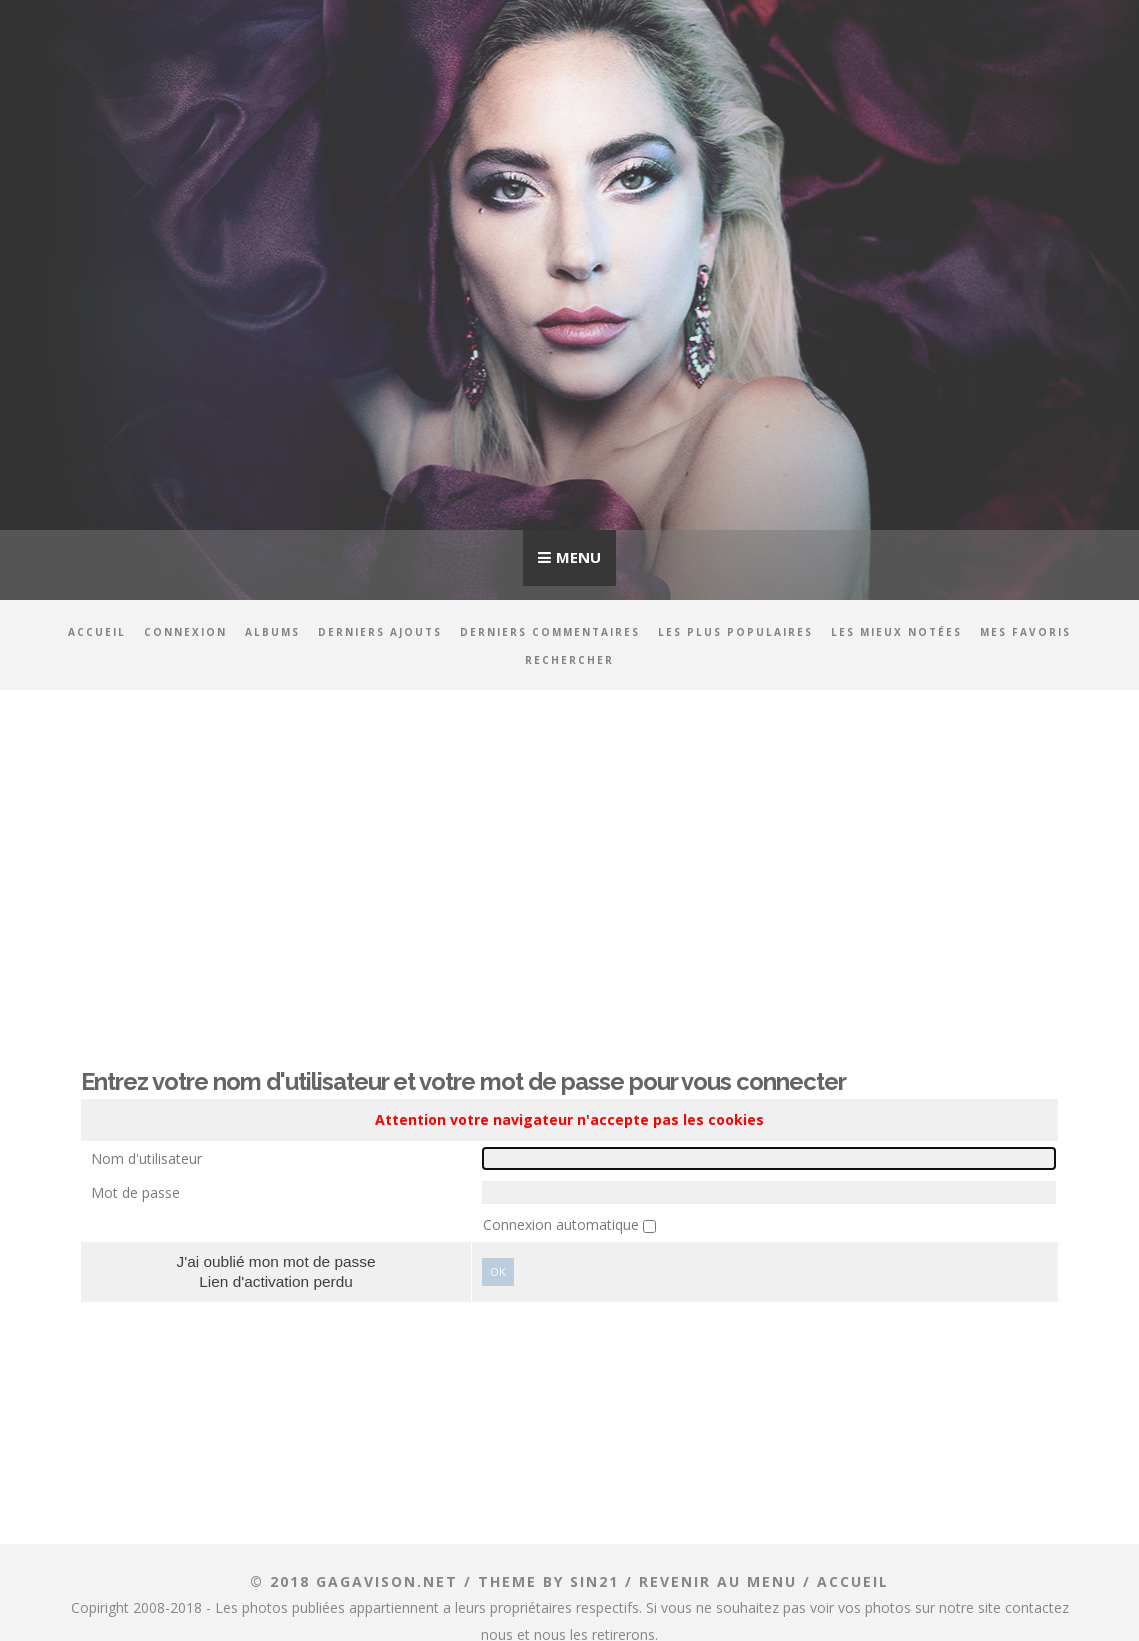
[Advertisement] (569, 865)
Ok (498, 1271)
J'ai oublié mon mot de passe (276, 1261)
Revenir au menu (718, 1581)
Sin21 (594, 1581)
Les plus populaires (735, 632)
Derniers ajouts (380, 632)
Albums (272, 632)
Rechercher (569, 660)
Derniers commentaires (550, 632)
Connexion (185, 632)
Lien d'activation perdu (276, 1281)
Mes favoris (1025, 632)
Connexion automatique (563, 1224)
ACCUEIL (853, 1581)
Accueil (97, 632)
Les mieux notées (896, 632)
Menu (578, 557)
